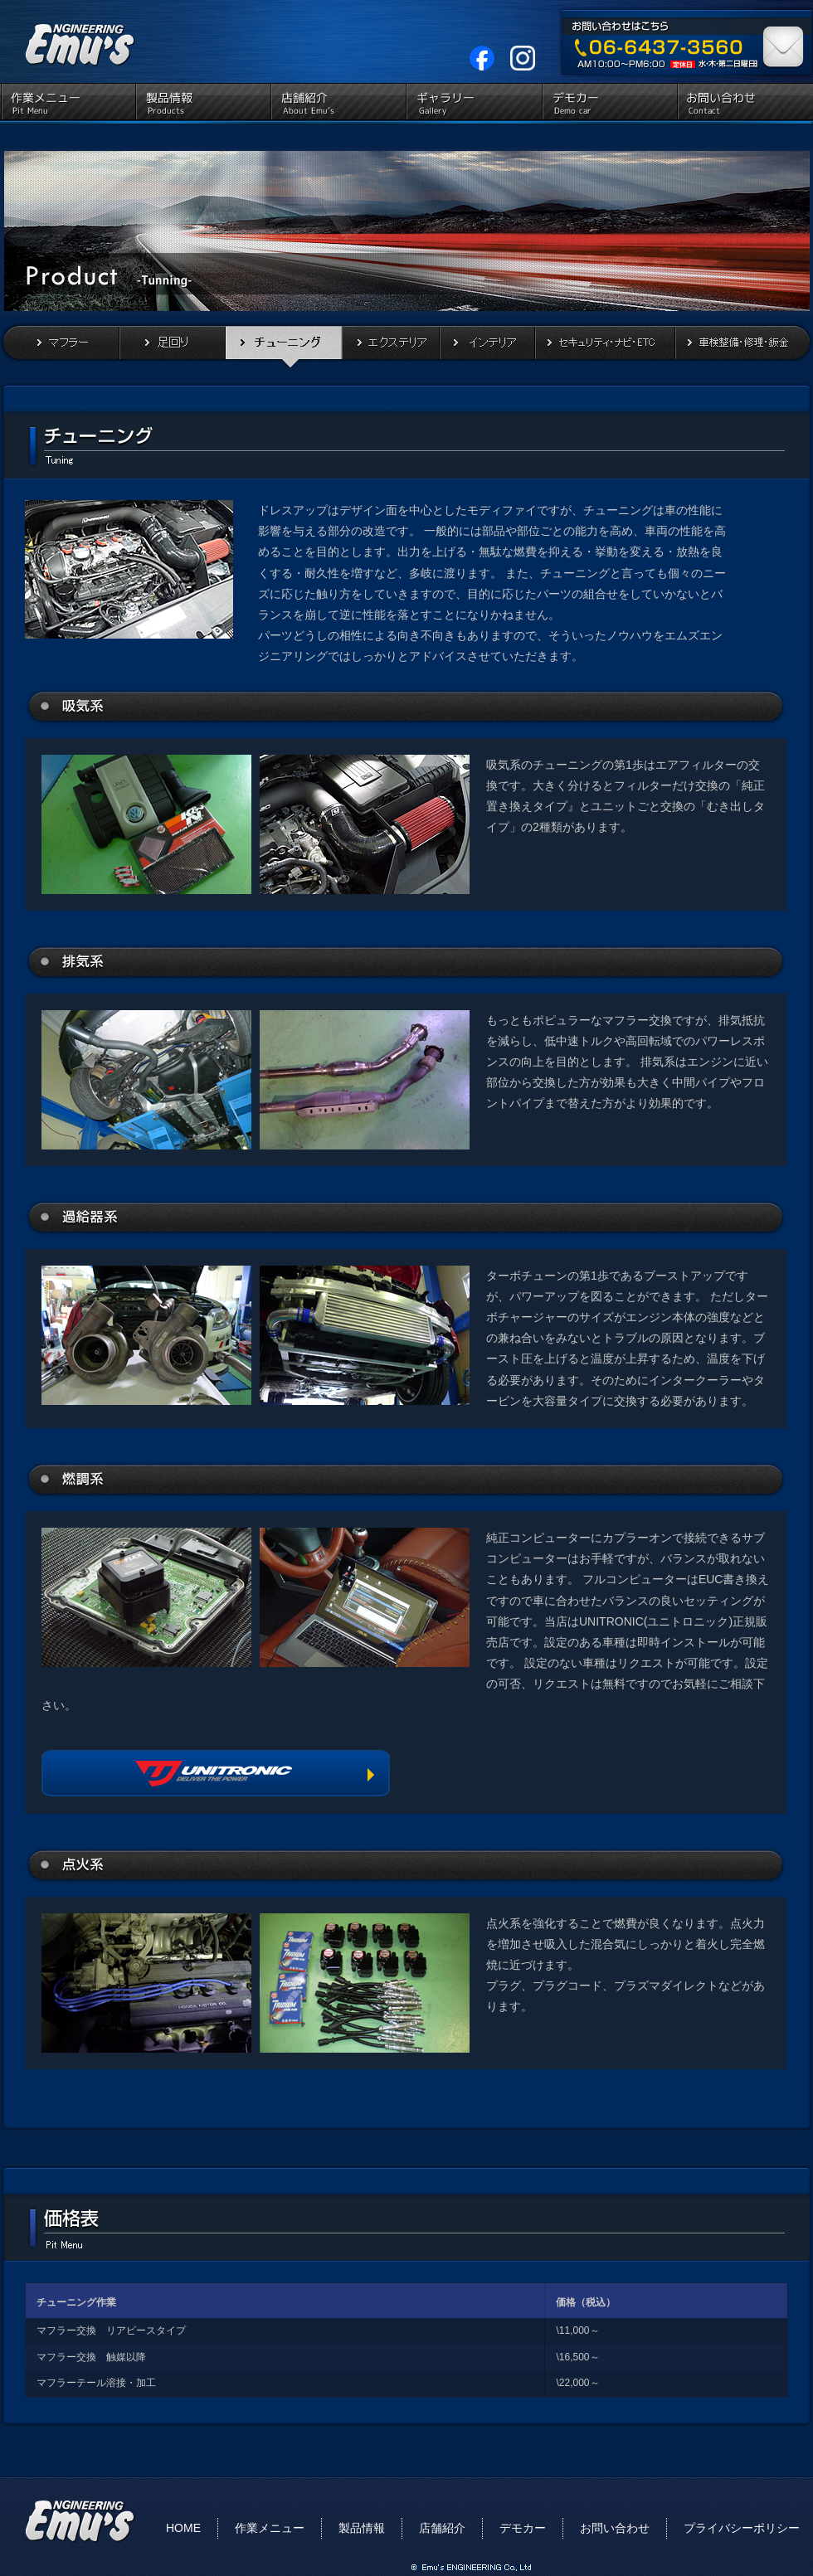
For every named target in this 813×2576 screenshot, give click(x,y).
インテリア (487, 346)
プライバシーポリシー (742, 2528)
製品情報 (202, 104)
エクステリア (391, 346)
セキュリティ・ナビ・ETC (605, 346)
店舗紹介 (338, 104)
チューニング (284, 346)
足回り (172, 346)
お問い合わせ (743, 104)
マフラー (59, 346)
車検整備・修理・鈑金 (744, 346)
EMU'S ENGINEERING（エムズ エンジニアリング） (74, 41)
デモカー (608, 104)
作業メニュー (67, 104)
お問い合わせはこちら (784, 42)
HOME (183, 2528)
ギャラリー (473, 104)
